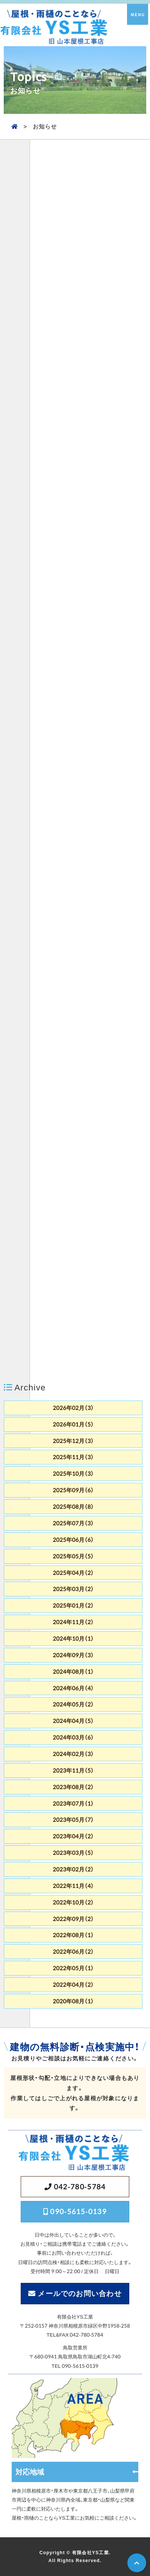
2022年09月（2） (73, 1919)
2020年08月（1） (73, 2001)
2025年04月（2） (73, 1573)
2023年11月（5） (73, 1770)
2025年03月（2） (73, 1589)
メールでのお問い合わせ (80, 2293)
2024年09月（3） (73, 1655)
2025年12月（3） (73, 1441)
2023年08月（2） (73, 1787)
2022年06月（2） (73, 1951)
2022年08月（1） (73, 1935)
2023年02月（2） (73, 1869)
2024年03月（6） (73, 1737)
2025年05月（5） (73, 1556)
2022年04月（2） (73, 1984)
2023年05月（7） (73, 1819)
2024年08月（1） (73, 1671)
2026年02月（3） (73, 1408)
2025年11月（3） (73, 1457)
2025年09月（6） (73, 1490)
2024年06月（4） (73, 1688)
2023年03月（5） (73, 1852)
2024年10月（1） (73, 1638)
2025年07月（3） (73, 1523)
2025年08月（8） (73, 1506)
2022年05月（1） (73, 1968)
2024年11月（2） (73, 1622)
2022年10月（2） (73, 1902)
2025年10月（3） (73, 1473)
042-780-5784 (80, 2186)
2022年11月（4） (73, 1886)
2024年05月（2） (73, 1704)
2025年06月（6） (73, 1539)
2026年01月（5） (73, 1424)
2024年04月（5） (73, 1721)
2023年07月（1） (73, 1803)
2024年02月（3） (73, 1754)
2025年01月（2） (73, 1605)
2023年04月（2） (73, 1836)
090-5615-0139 (78, 2211)
